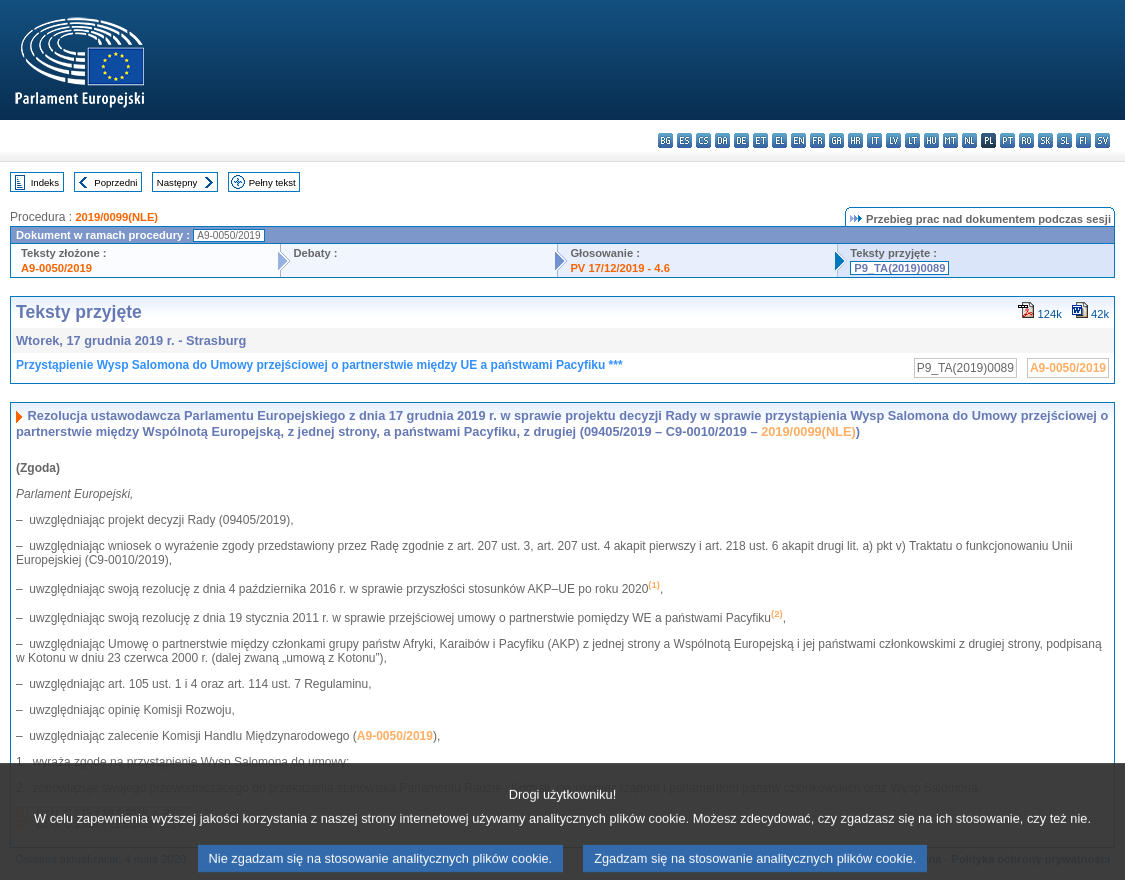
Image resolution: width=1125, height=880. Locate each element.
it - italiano (874, 140)
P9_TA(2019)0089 (899, 268)
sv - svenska (1102, 140)
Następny (177, 182)
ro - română (1026, 140)
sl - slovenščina (1064, 140)
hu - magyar (931, 140)
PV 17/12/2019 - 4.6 (620, 268)
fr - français (817, 140)
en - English (798, 140)
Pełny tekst (272, 182)
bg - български (665, 140)
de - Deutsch (741, 140)
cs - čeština (703, 140)
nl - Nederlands (969, 140)
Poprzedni (115, 182)
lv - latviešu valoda (893, 140)
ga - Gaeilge (836, 140)
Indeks (45, 182)
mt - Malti (950, 140)
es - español (684, 140)
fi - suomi (1083, 140)
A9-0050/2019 (56, 268)
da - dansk (722, 140)
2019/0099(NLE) (116, 217)
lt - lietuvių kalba (912, 140)
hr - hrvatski (855, 140)
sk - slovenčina (1045, 140)
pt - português (1007, 140)
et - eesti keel (760, 140)
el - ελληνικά (779, 140)
